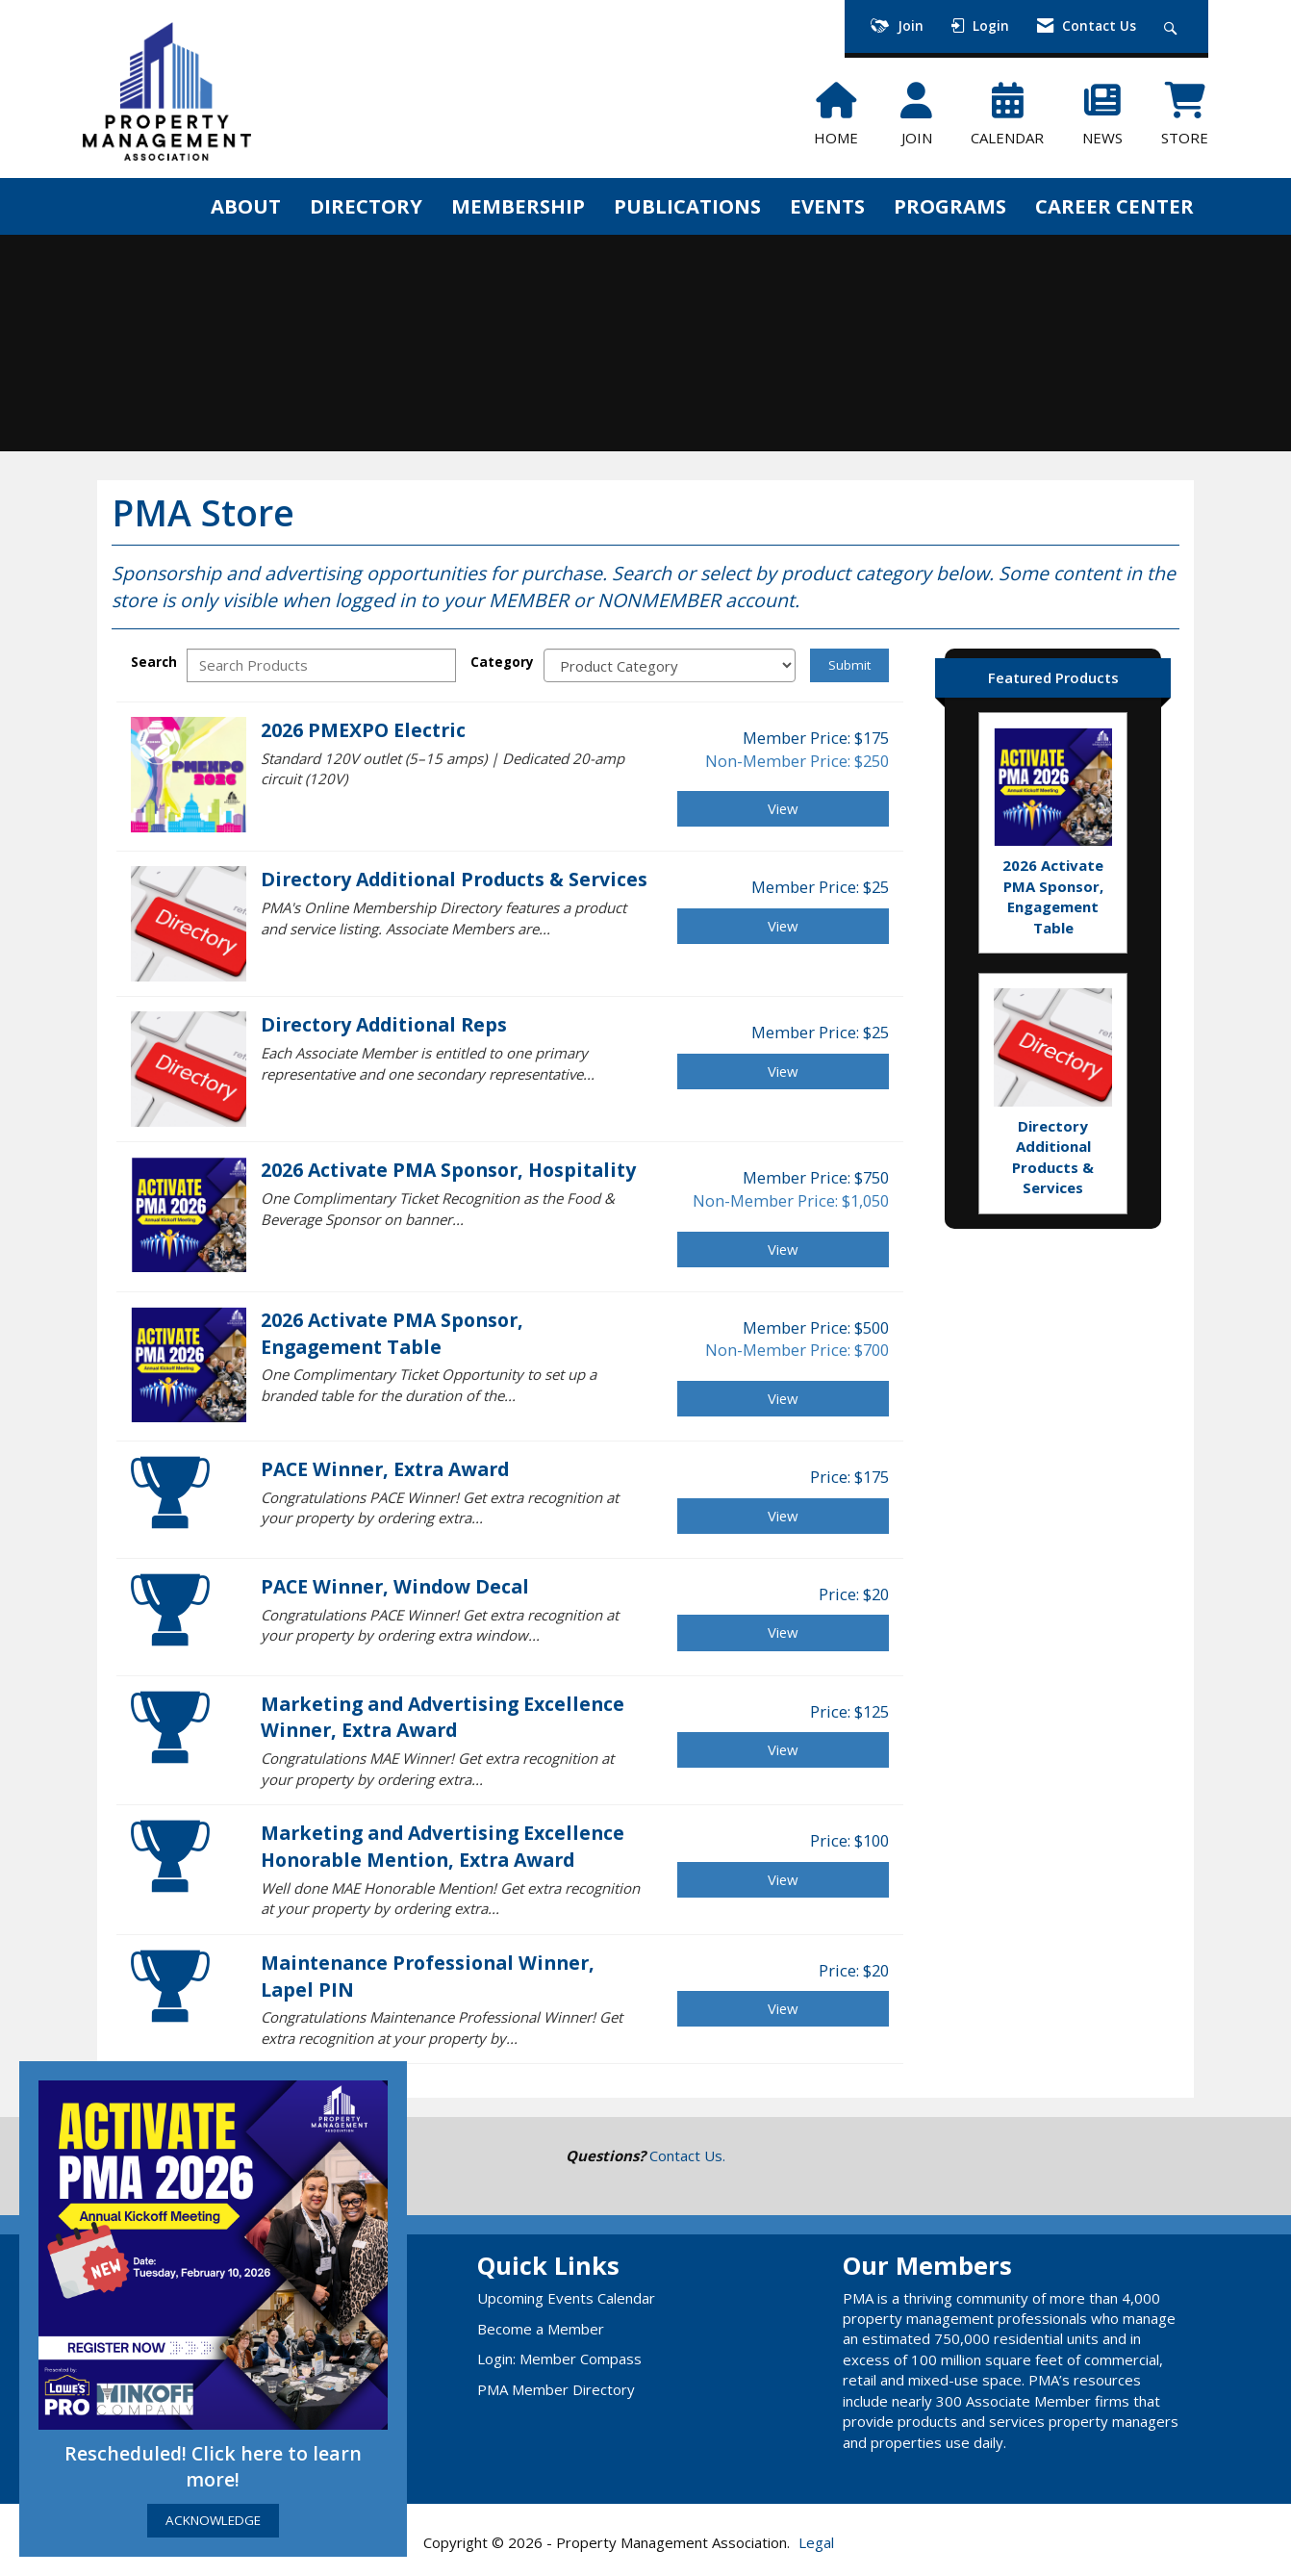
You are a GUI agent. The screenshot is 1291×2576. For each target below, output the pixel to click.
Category (502, 662)
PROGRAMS (950, 205)
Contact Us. (687, 2155)
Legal (816, 2542)
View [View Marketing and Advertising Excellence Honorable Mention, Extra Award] (783, 1879)
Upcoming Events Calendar (566, 2298)
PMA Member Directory (556, 2389)
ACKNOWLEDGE (213, 2520)
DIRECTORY (366, 205)
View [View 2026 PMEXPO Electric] (783, 808)
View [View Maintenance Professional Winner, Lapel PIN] (783, 2008)
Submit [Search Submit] (849, 665)
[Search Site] (1173, 26)
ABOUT (246, 205)
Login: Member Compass (559, 2358)
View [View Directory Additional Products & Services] (783, 925)
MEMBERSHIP (518, 205)
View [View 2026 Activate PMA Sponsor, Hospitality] (783, 1249)
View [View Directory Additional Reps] (783, 1071)
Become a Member (540, 2328)
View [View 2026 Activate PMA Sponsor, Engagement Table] (783, 1398)
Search (154, 662)
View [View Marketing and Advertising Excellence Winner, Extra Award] (783, 1749)
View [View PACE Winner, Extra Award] (783, 1515)
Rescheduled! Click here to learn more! (213, 2466)
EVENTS (827, 205)
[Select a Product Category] (670, 665)
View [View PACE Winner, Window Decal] (783, 1632)
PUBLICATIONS (687, 205)
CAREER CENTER (1114, 205)
